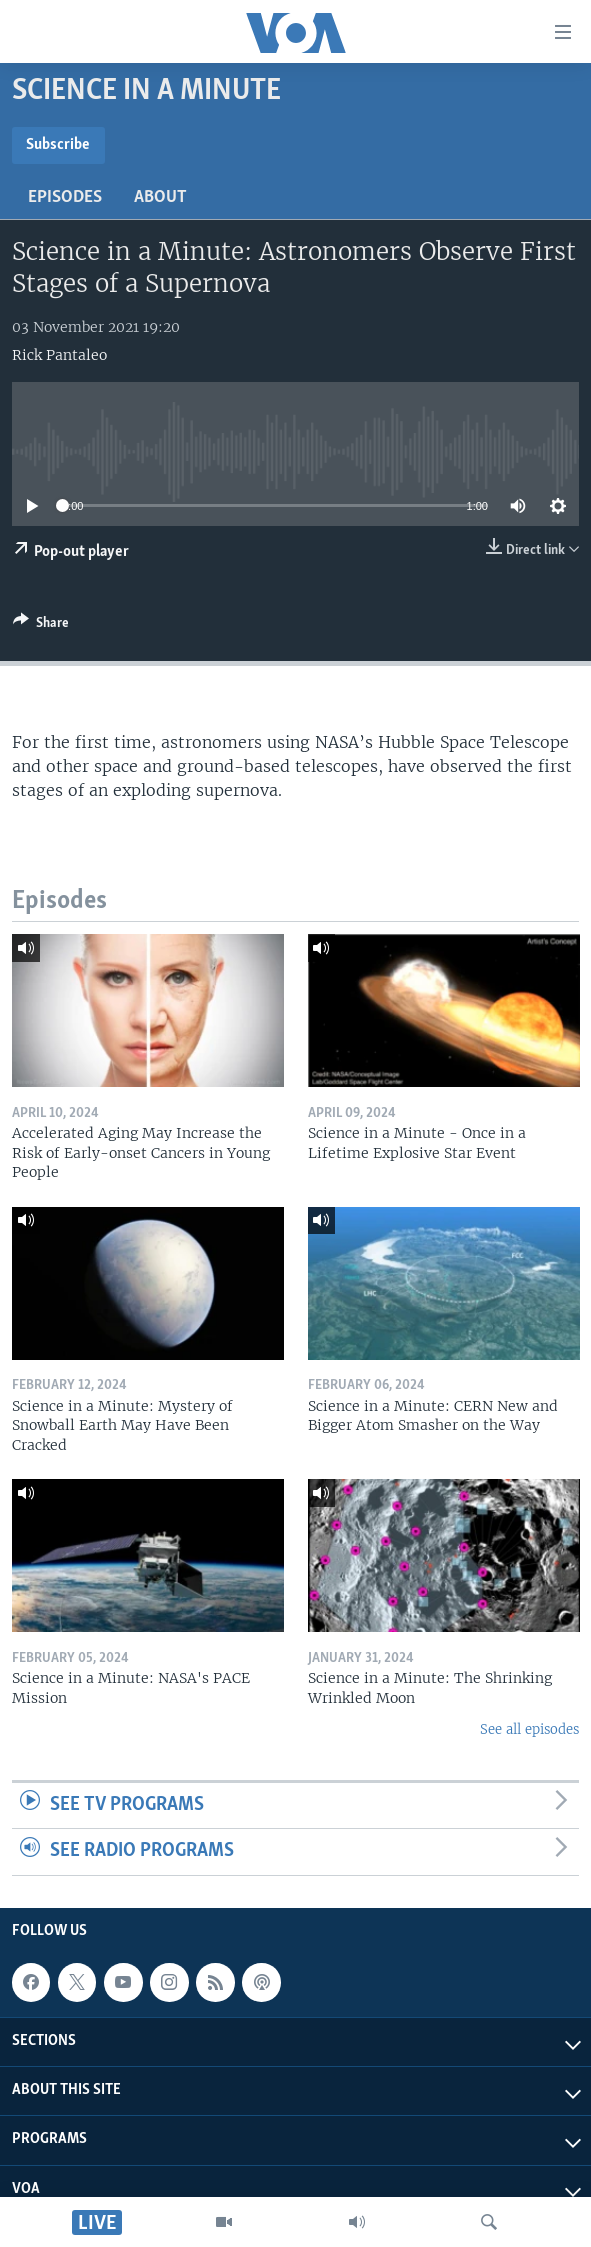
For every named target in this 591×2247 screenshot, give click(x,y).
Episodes (65, 197)
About (160, 197)
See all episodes (529, 1729)
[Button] (41, 626)
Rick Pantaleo (59, 355)
